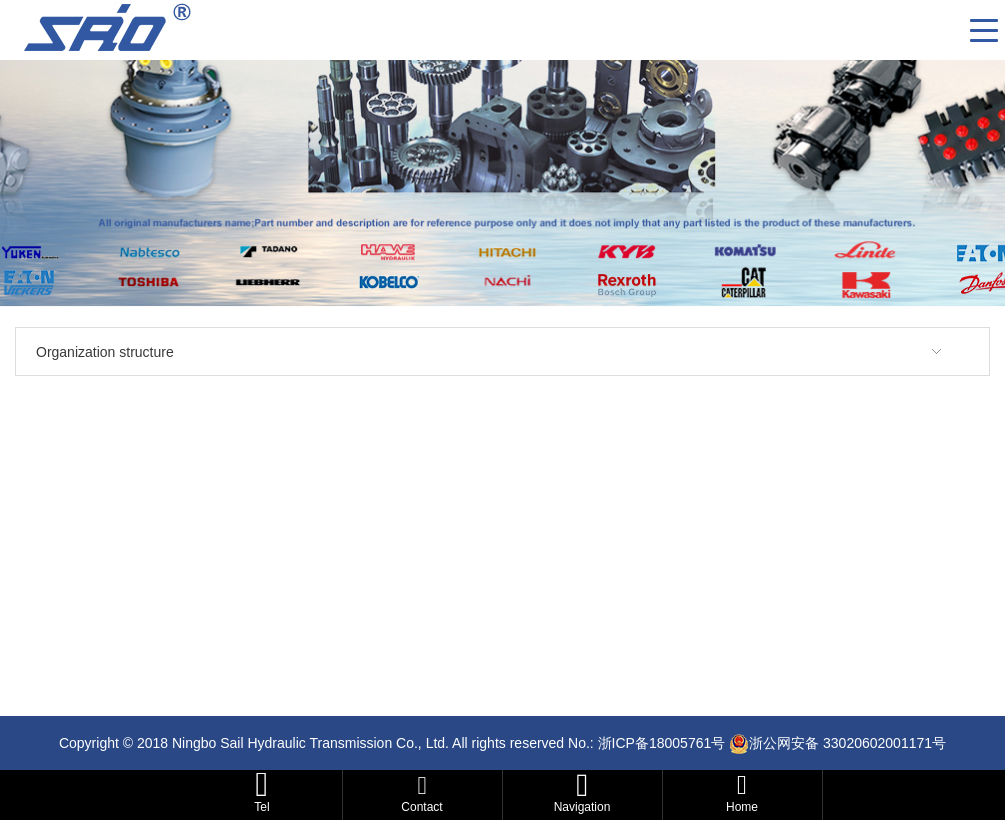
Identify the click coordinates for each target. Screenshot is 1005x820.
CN (947, 30)
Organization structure (105, 352)
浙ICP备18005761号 (662, 743)
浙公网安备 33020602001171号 (847, 743)
